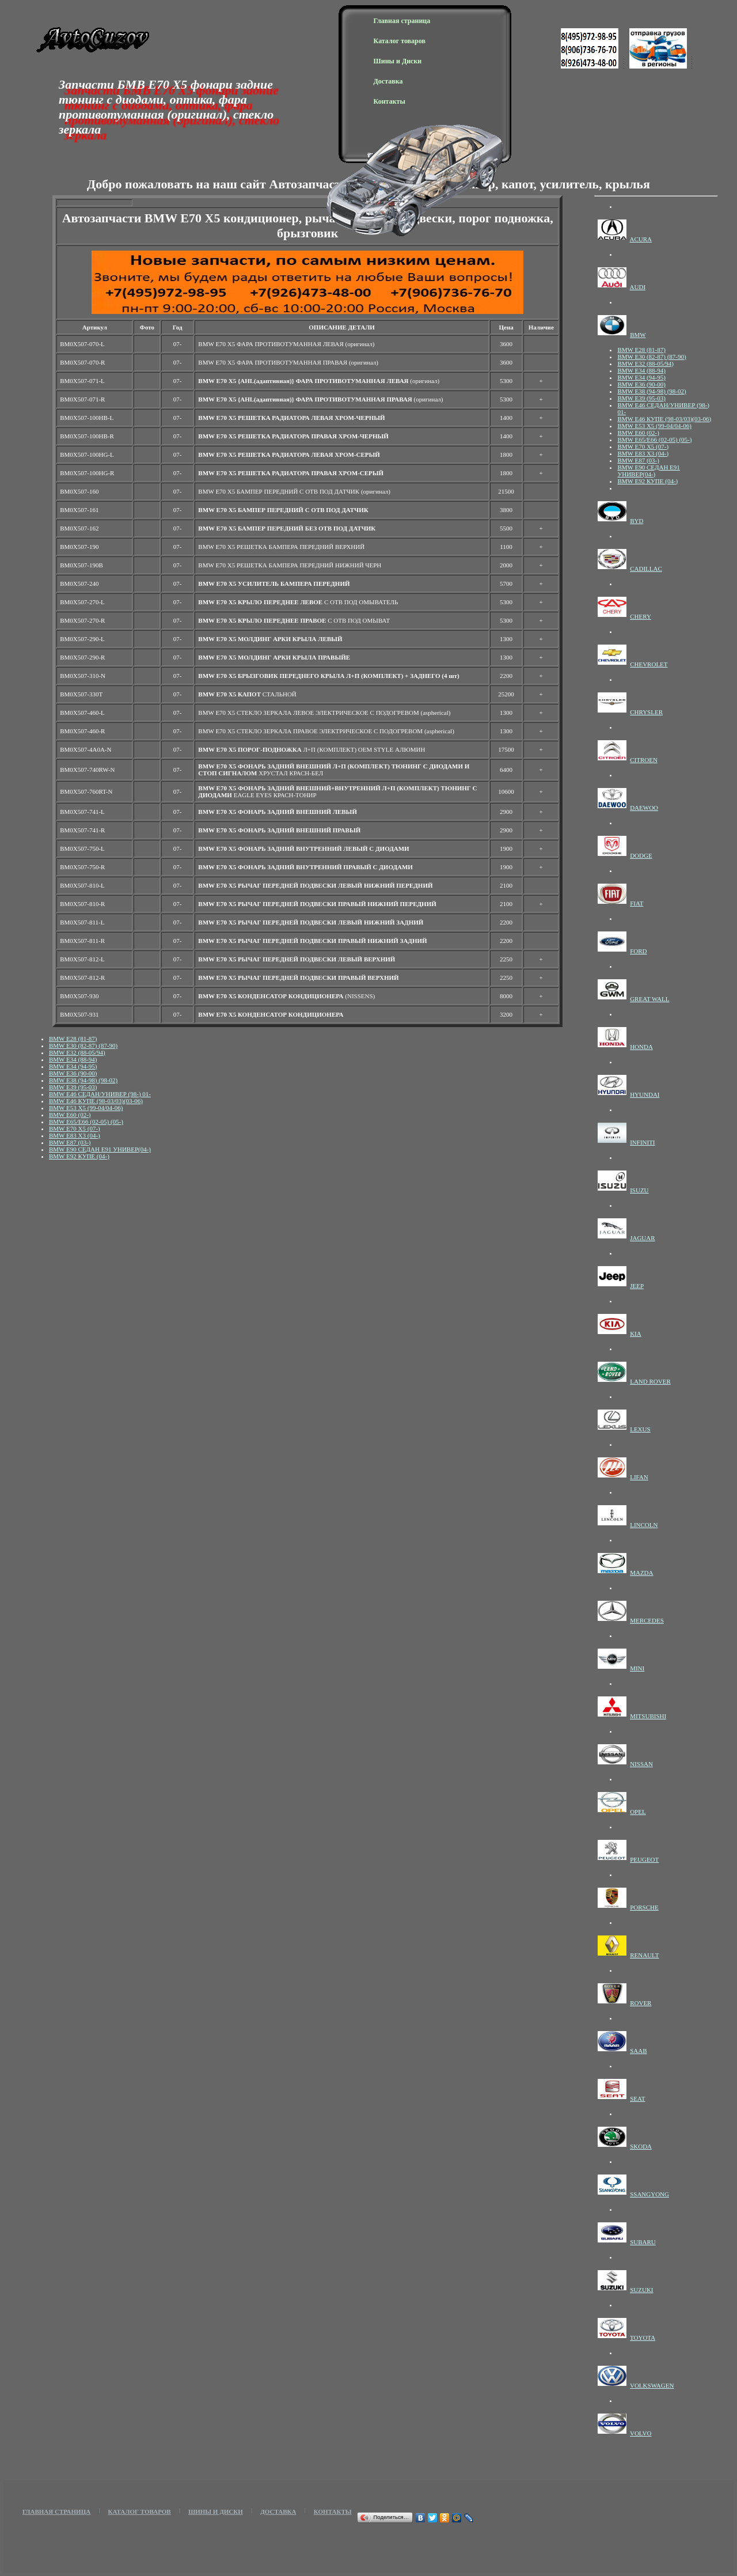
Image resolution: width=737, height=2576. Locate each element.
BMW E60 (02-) (70, 1114)
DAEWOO (644, 807)
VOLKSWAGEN (652, 2385)
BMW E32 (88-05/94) (77, 1052)
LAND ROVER (650, 1381)
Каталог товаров (400, 41)
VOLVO (641, 2433)
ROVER (640, 2002)
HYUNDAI (644, 1094)
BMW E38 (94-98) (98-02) (83, 1080)
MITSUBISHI (648, 1716)
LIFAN (639, 1476)
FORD (638, 951)
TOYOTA (642, 2337)
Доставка (388, 81)
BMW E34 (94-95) (73, 1066)
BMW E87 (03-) (70, 1142)
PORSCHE (644, 1907)
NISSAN (641, 1763)
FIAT (636, 903)
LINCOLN (644, 1524)
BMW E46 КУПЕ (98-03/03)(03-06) (96, 1100)
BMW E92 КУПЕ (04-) (79, 1156)
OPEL (638, 1811)
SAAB (638, 2050)
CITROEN (644, 759)
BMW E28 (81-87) (73, 1038)
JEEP (637, 1285)
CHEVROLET (648, 664)
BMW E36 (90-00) (73, 1073)
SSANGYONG (649, 2194)
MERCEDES (647, 1620)
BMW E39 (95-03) (73, 1087)
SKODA (641, 2146)
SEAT (637, 2098)
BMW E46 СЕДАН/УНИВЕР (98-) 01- (100, 1093)
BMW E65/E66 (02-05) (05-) (86, 1121)
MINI (637, 1668)
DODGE (641, 855)
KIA (635, 1333)
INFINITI (642, 1142)
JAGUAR (642, 1237)
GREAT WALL (649, 998)
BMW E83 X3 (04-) (74, 1135)
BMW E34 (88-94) (73, 1059)
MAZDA (641, 1572)
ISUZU (639, 1190)
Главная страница (402, 21)
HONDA (641, 1046)
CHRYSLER (646, 712)
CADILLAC (646, 568)
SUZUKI (641, 2289)
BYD (636, 520)
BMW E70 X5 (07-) (74, 1128)
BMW (638, 334)
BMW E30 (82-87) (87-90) (83, 1045)
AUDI (638, 286)
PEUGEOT (644, 1859)
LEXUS (640, 1429)
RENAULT (644, 1955)
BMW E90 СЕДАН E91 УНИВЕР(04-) (100, 1149)
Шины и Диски (398, 61)
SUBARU (643, 2241)
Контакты (389, 101)
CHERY (640, 616)
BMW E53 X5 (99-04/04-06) (86, 1107)
